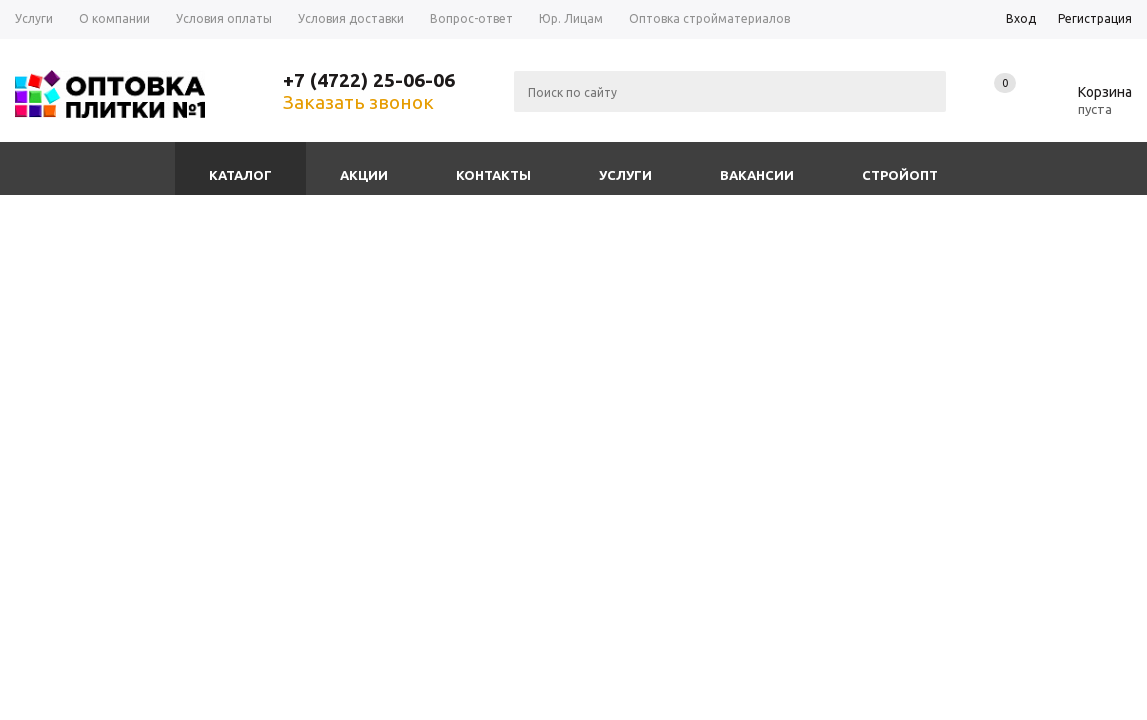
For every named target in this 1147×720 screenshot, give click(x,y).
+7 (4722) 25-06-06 (369, 80)
